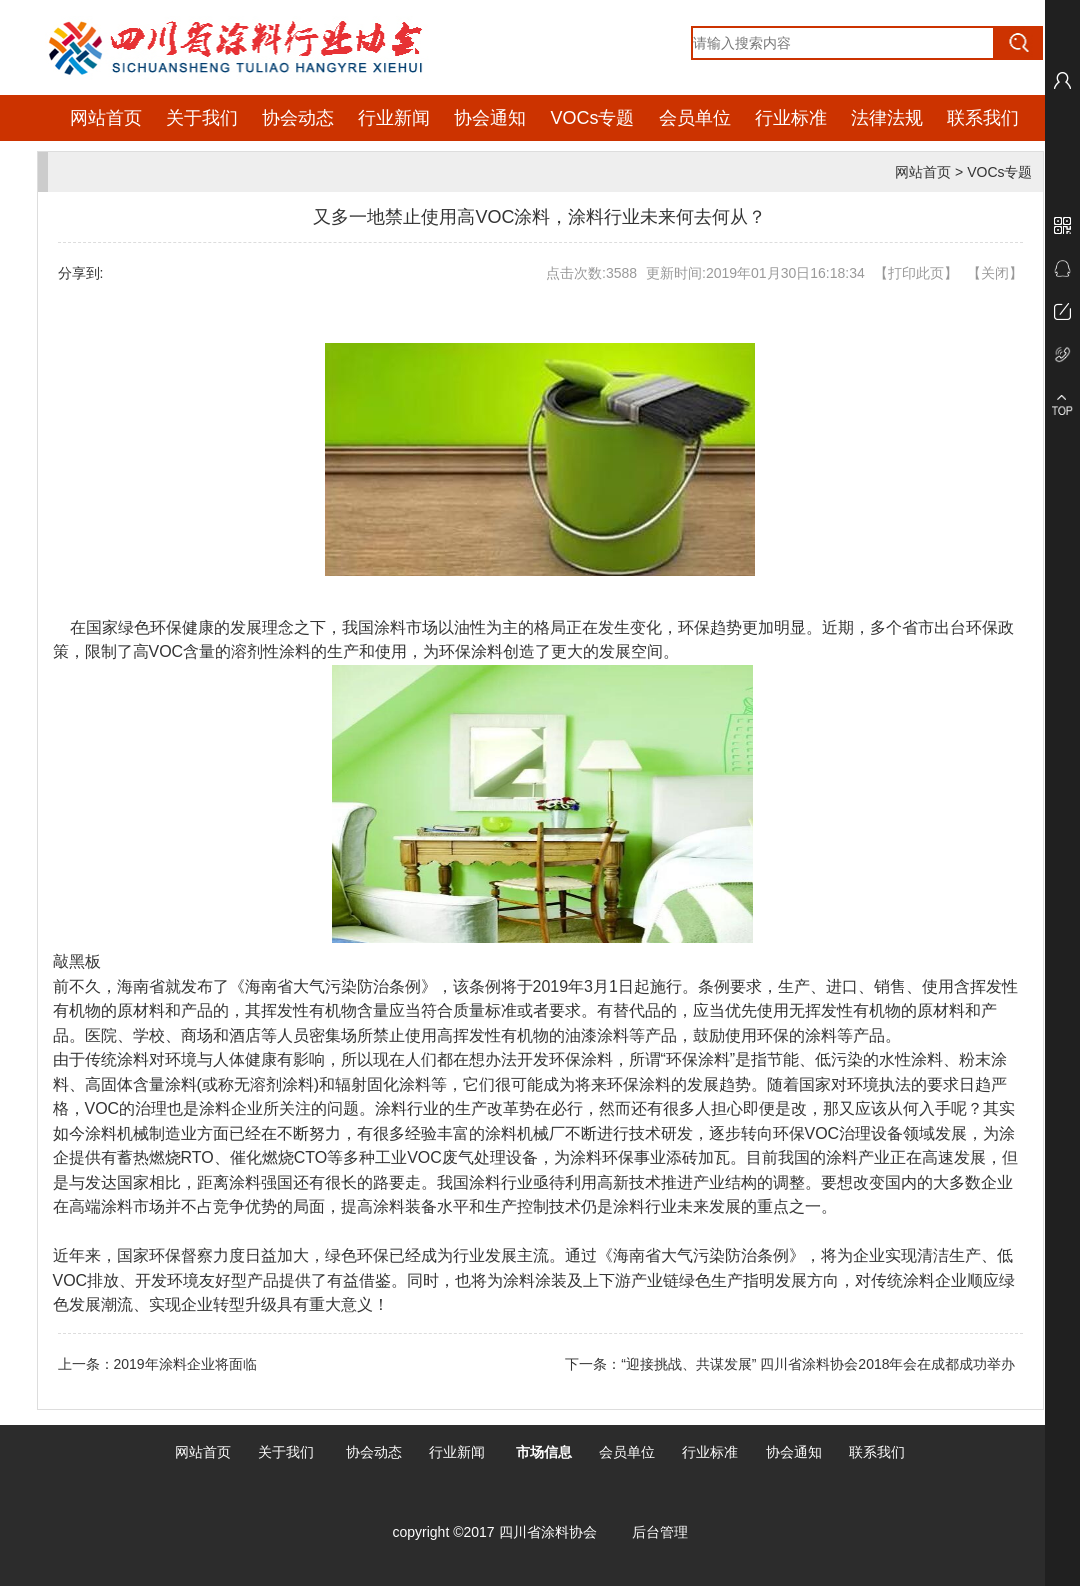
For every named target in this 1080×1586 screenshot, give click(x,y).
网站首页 (106, 118)
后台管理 (660, 1532)
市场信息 (544, 1452)
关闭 (995, 273)
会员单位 (695, 118)
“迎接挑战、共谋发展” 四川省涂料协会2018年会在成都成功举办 (821, 1364)
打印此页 (916, 273)
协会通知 (490, 118)
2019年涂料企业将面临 (185, 1364)
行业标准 (791, 118)
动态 (388, 1452)
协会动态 (298, 118)
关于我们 (202, 118)
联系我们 (983, 118)
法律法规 (887, 118)
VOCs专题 (592, 118)
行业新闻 (394, 118)
